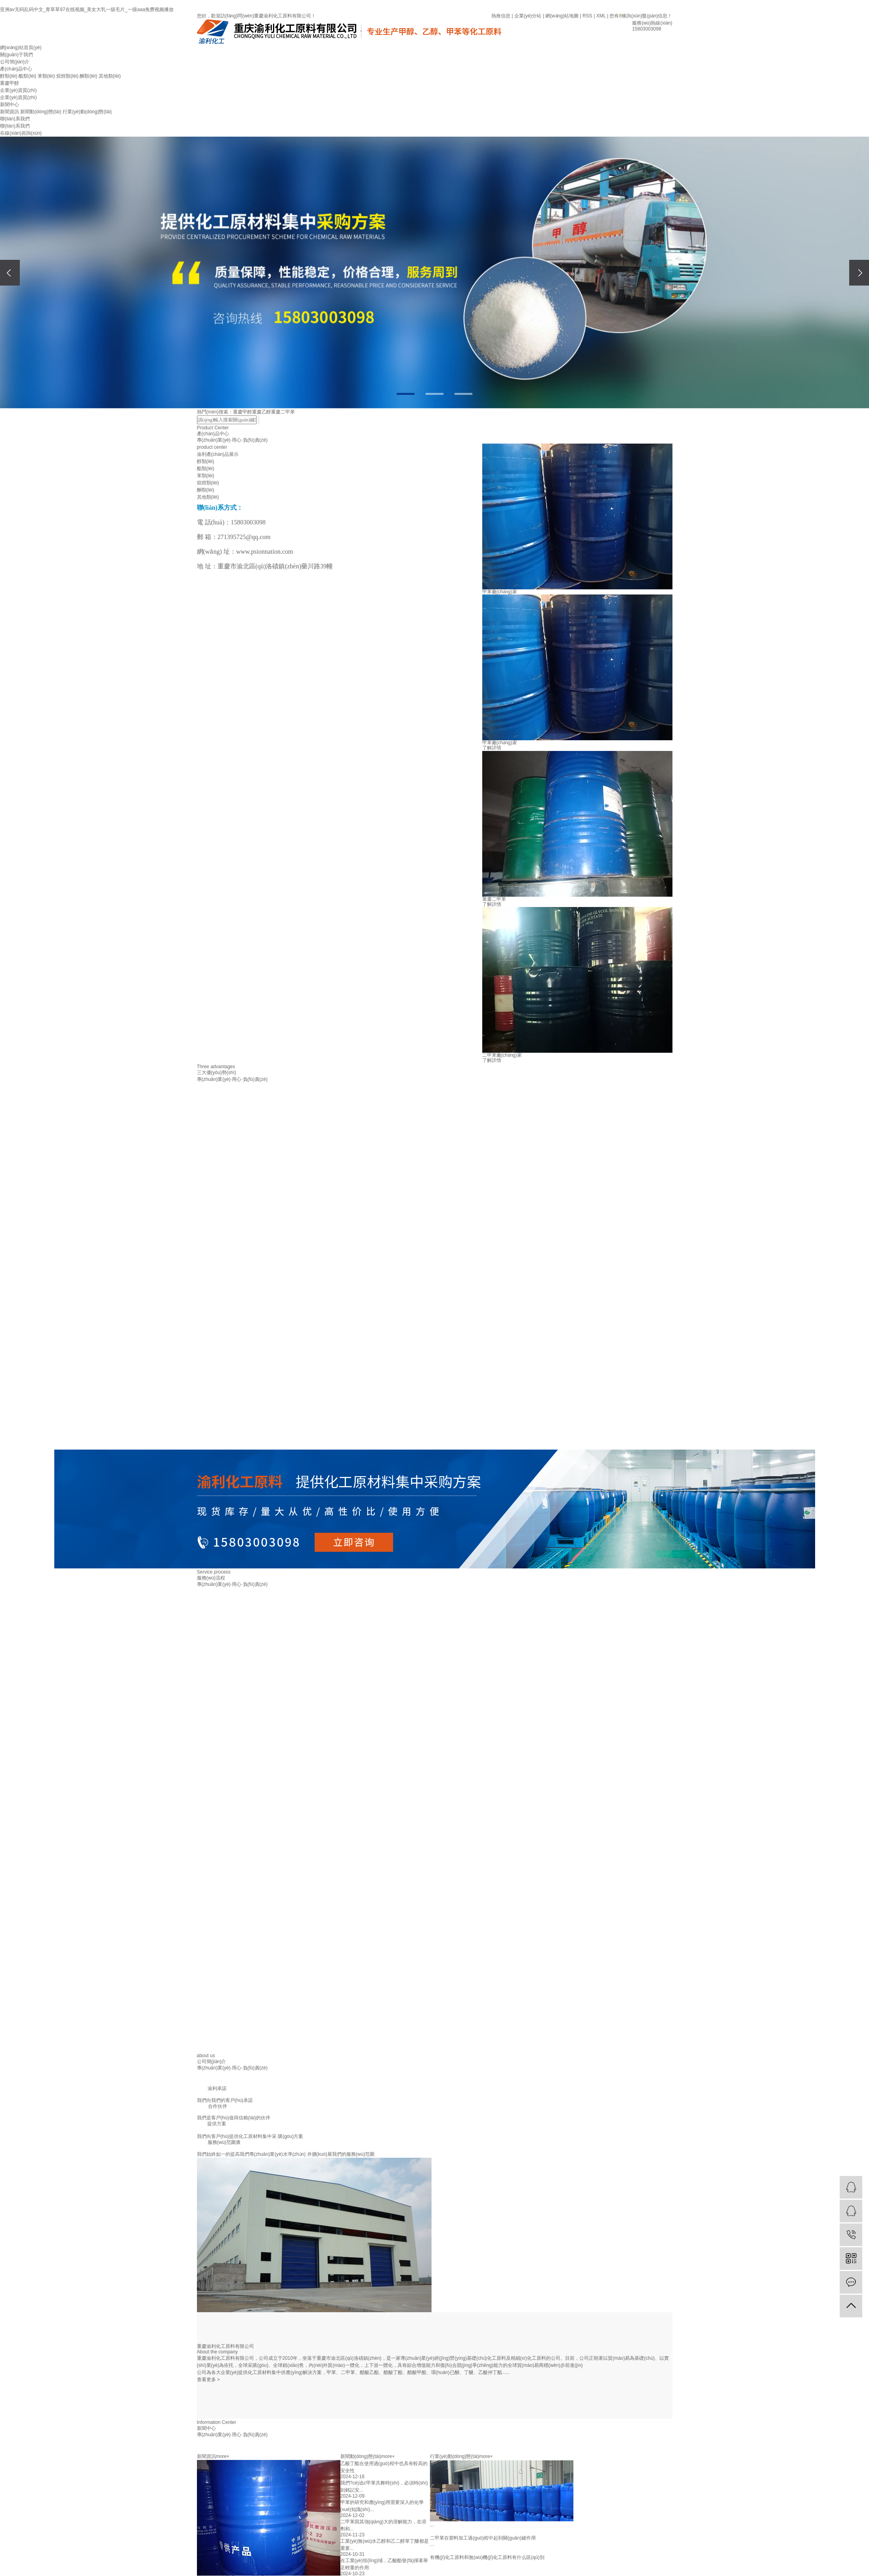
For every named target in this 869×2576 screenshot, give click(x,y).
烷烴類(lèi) (67, 76)
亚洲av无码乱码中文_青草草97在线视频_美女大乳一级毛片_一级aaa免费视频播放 (87, 9)
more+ (222, 2456)
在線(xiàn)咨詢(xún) (21, 133)
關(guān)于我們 (16, 54)
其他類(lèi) (110, 76)
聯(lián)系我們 (15, 119)
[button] (405, 394)
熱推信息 (500, 16)
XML (600, 16)
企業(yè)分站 (528, 16)
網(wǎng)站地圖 (562, 16)
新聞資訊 (9, 111)
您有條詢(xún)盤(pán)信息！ (640, 16)
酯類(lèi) (27, 76)
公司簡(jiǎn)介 (14, 62)
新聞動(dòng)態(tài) (40, 111)
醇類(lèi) (8, 76)
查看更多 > (208, 2379)
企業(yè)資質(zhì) (18, 90)
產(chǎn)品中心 (16, 69)
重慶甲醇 (9, 83)
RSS (587, 16)
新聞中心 (9, 104)
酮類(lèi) (88, 76)
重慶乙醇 (261, 412)
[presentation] (10, 273)
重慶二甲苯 (283, 412)
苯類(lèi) (46, 76)
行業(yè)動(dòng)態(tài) (87, 111)
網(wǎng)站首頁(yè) (21, 47)
